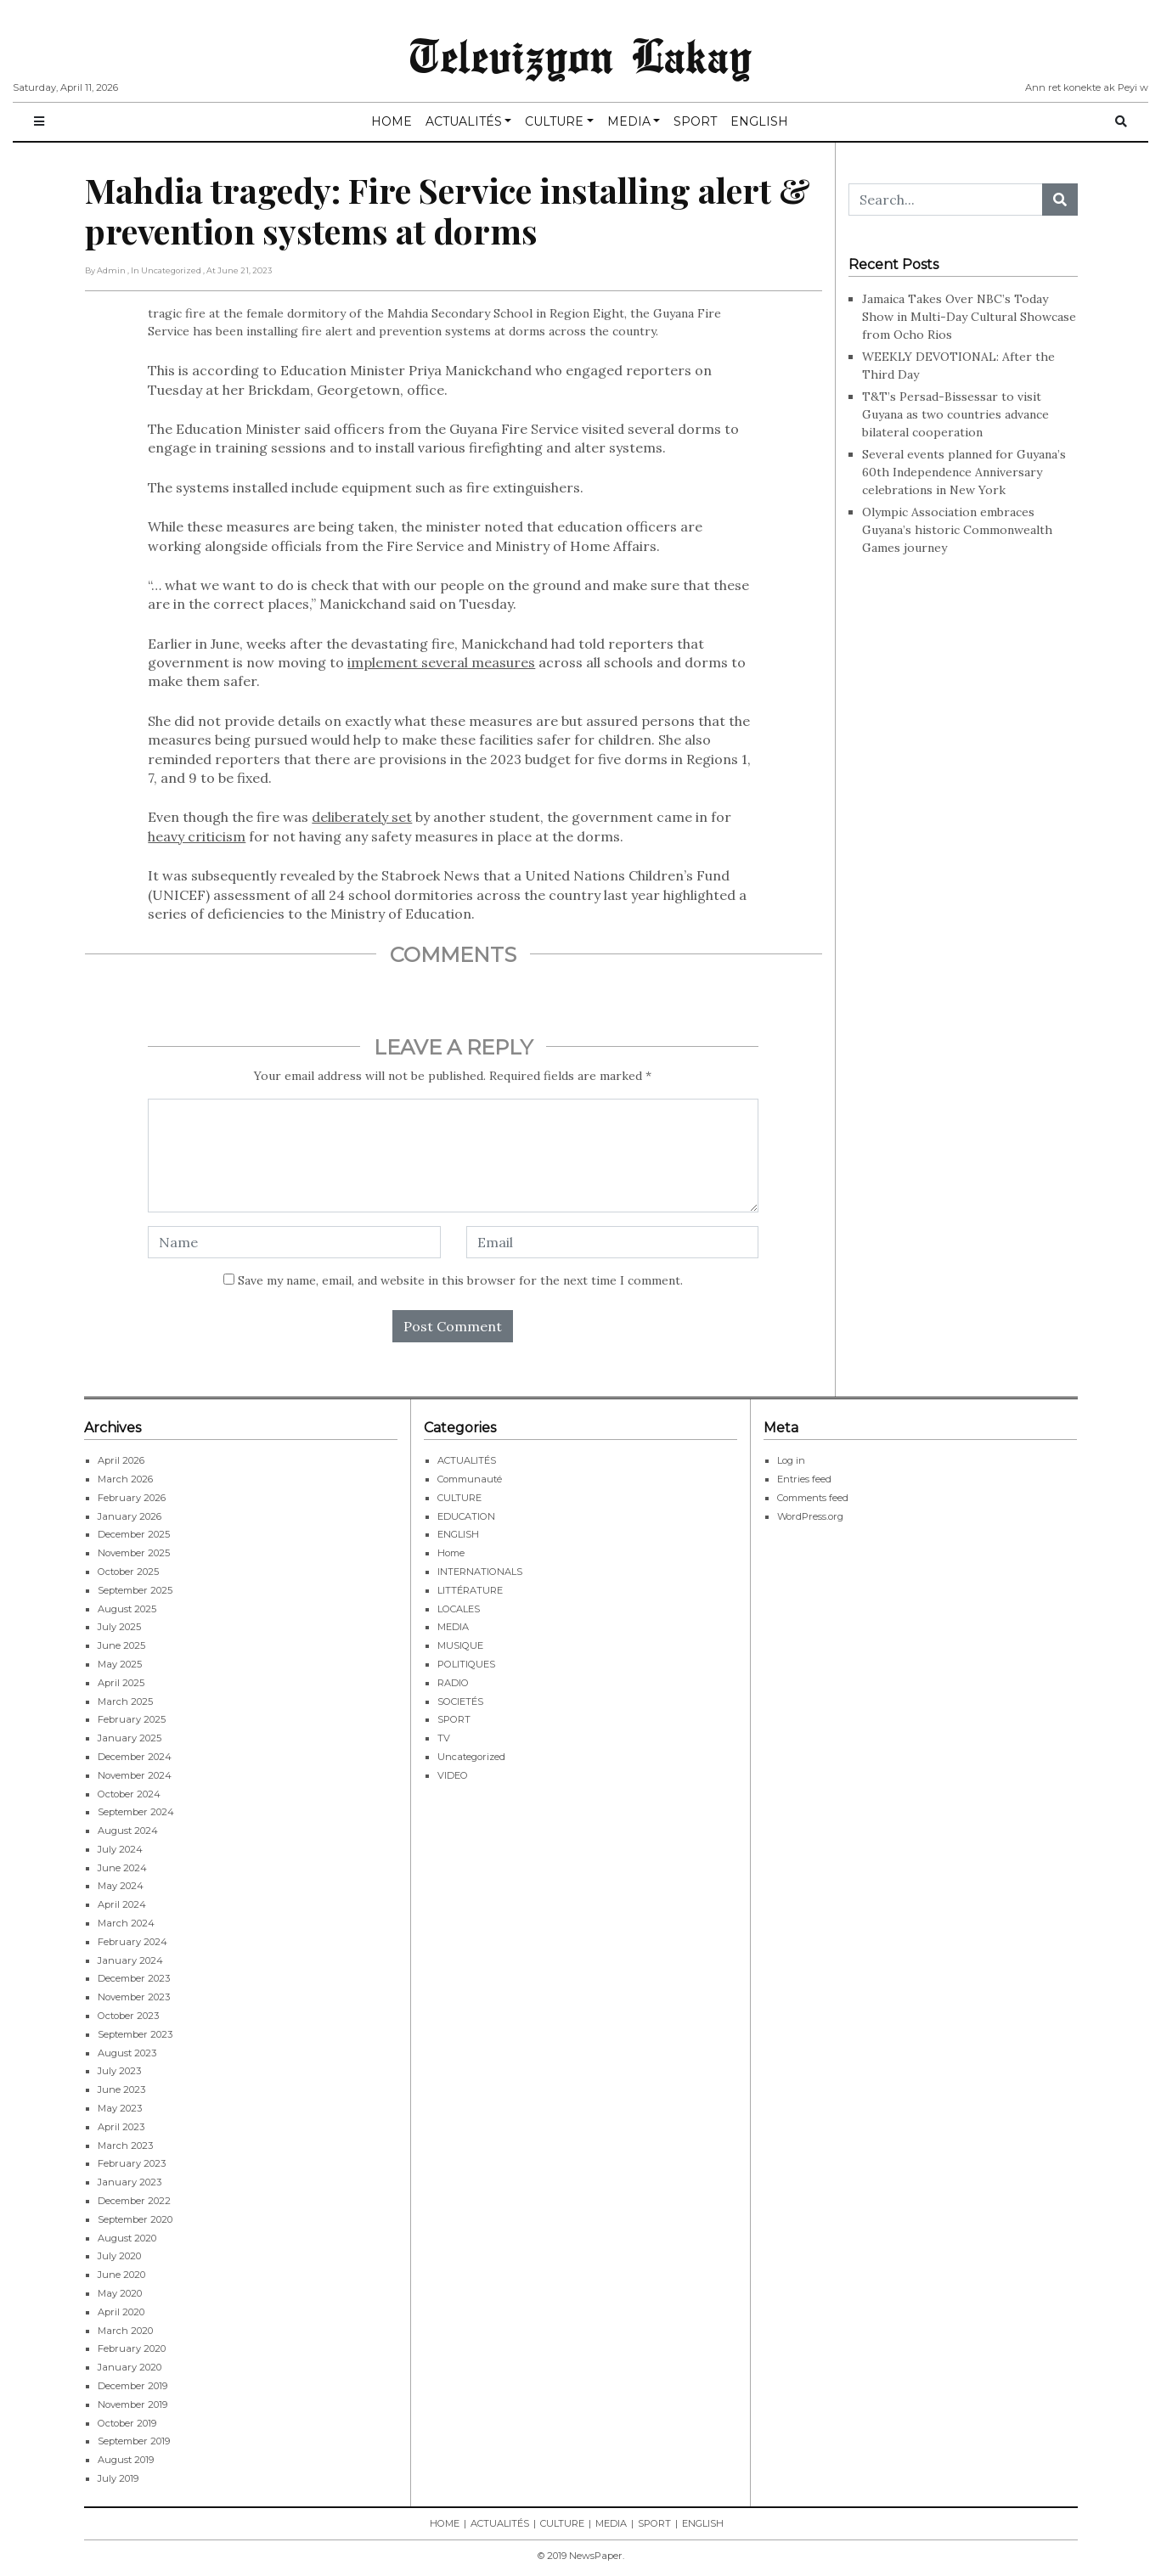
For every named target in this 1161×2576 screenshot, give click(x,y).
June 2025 (121, 1645)
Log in (791, 1460)
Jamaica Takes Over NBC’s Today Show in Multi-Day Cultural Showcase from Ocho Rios (969, 316)
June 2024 (122, 1868)
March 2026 (125, 1479)
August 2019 (126, 2460)
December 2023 (134, 1978)
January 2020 (129, 2367)
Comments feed (812, 1498)
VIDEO (452, 1775)
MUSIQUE (460, 1645)
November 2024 (135, 1775)
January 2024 (130, 1960)
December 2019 (132, 2386)
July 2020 (119, 2256)
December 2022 (134, 2201)
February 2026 (132, 1498)
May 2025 (120, 1664)
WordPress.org (810, 1516)
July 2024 (120, 1849)
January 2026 (129, 1516)
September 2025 (135, 1590)
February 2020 (132, 2348)
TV (443, 1738)
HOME (391, 121)
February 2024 (132, 1942)
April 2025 (121, 1683)
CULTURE (554, 121)
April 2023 (121, 2127)
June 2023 (121, 2089)
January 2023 (129, 2182)
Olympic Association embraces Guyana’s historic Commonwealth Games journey (957, 529)
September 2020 (135, 2219)
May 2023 (120, 2108)
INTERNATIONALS (479, 1572)
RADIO (453, 1683)
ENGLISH (759, 121)
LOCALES (458, 1609)
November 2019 (132, 2404)
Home (451, 1553)
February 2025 (132, 1719)
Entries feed (804, 1479)
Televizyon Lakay (580, 54)
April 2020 (121, 2312)
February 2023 (132, 2163)
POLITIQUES (466, 1664)
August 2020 (127, 2238)
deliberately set (362, 816)
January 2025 (129, 1738)
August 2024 (128, 1830)
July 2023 (119, 2071)
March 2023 (125, 2145)
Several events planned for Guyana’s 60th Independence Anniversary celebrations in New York (964, 472)
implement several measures (441, 662)
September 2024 (136, 1812)
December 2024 (135, 1757)
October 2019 (127, 2423)
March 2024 (126, 1923)
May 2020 (120, 2293)
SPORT (695, 121)
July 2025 (119, 1627)
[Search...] (945, 199)
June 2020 (121, 2275)
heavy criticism (196, 836)
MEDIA (629, 121)
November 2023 (134, 1997)
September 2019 (134, 2441)
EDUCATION (466, 1516)
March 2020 (125, 2331)
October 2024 (129, 1794)
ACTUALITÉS (464, 121)
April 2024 (122, 1904)
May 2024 (121, 1886)
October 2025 (128, 1572)
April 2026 (121, 1460)
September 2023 (135, 2034)
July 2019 (118, 2478)
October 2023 (128, 2016)
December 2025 (134, 1534)
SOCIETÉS (460, 1701)
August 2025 (127, 1609)
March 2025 (125, 1701)
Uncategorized (471, 1757)
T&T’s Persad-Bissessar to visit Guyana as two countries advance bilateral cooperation (955, 414)
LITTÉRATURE (470, 1590)
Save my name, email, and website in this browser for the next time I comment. (460, 1280)
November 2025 (134, 1553)
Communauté (469, 1479)
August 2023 (127, 2053)
